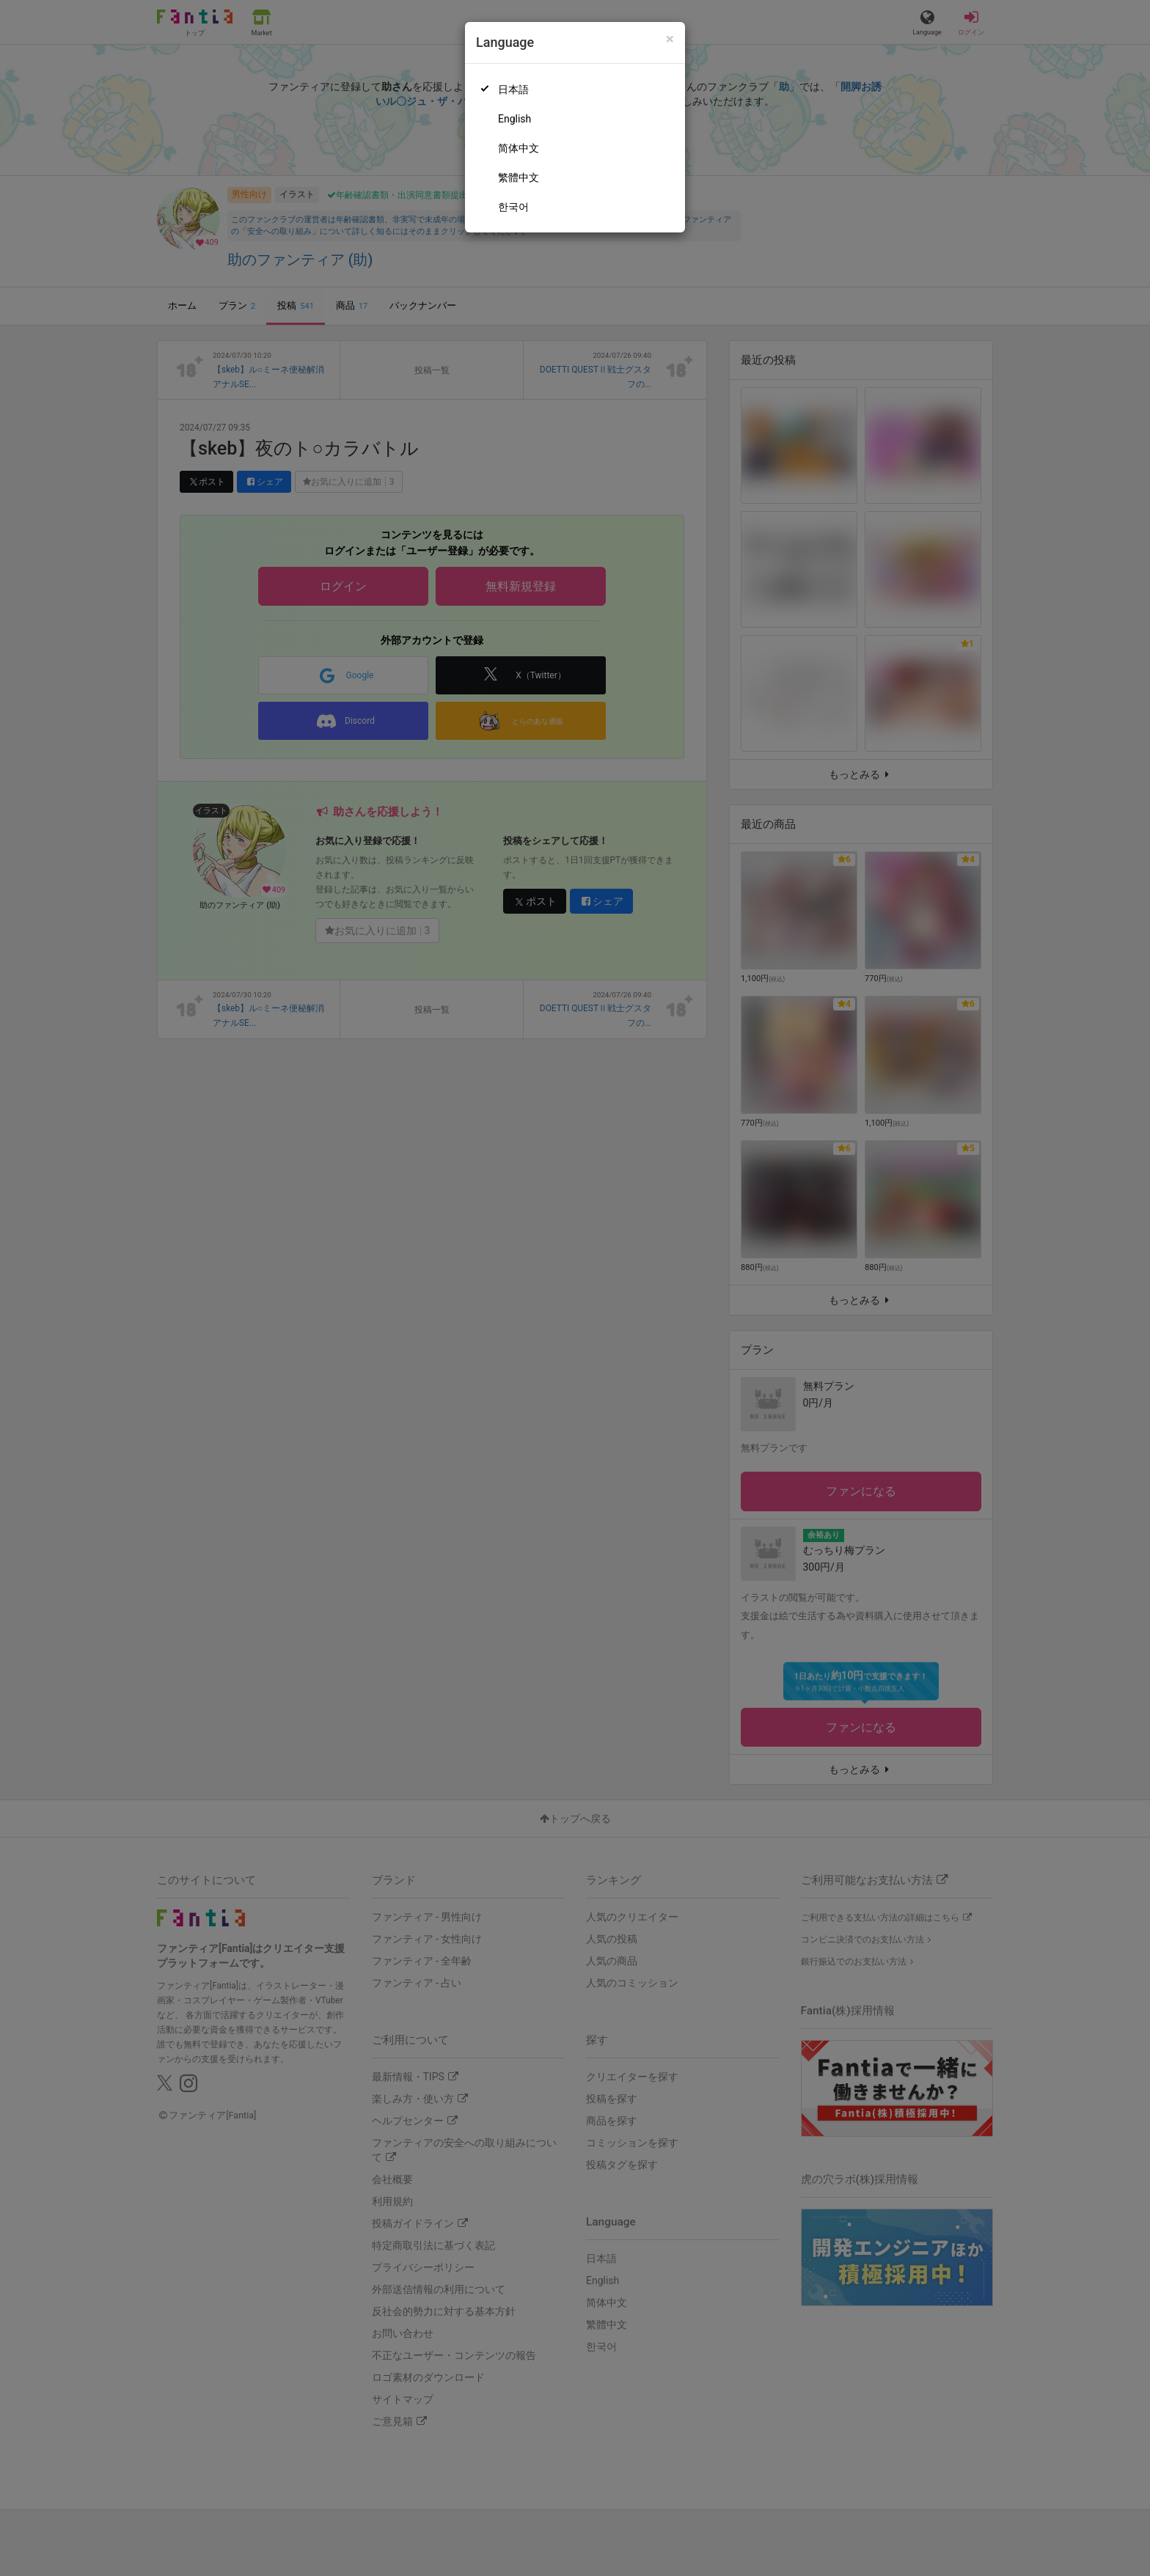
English (514, 119)
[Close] (670, 39)
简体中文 (518, 148)
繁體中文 (518, 177)
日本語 (513, 89)
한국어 (513, 207)
